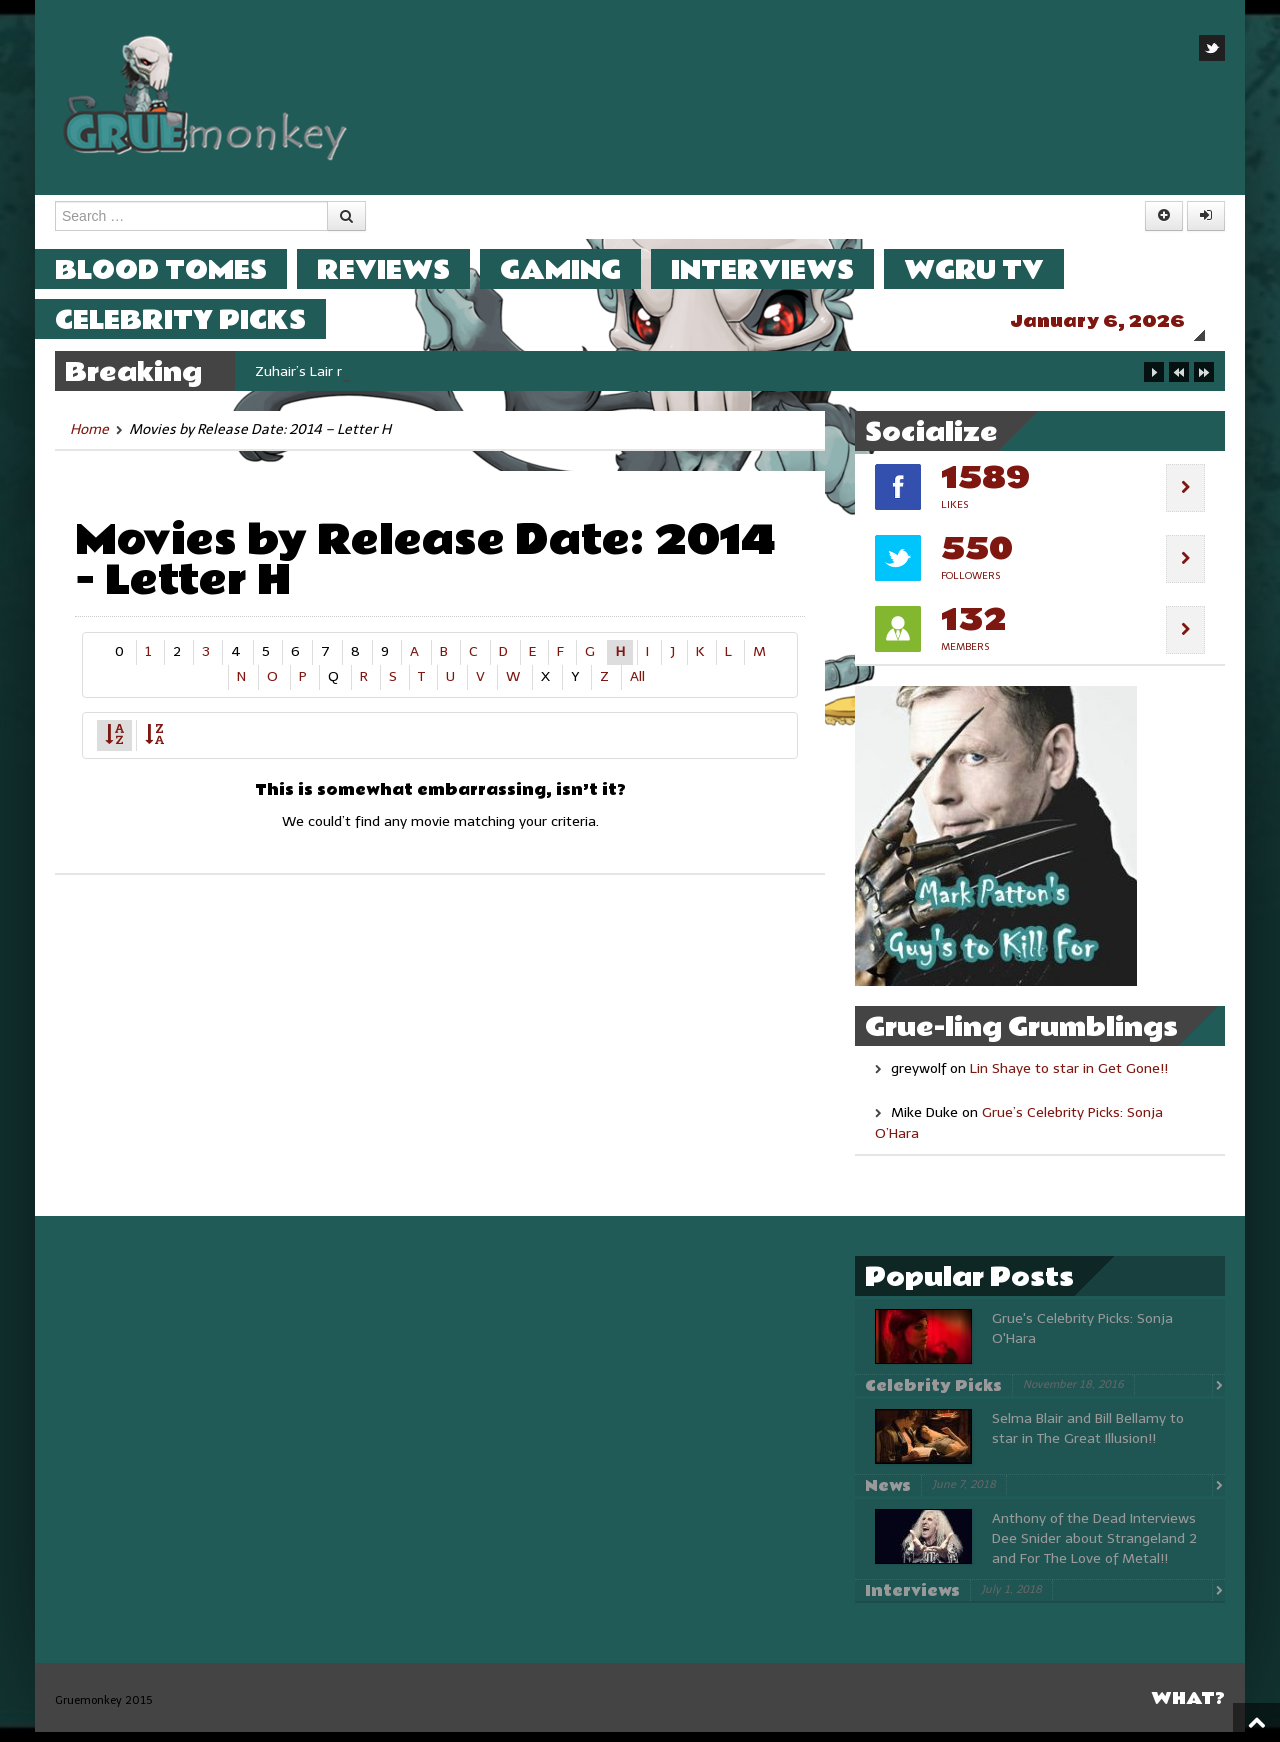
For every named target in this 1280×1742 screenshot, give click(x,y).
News (888, 1496)
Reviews (403, 269)
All (637, 686)
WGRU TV (994, 269)
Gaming (580, 269)
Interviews (782, 269)
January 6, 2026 (1117, 321)
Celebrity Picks (200, 319)
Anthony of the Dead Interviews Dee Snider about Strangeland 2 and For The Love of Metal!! (1094, 1548)
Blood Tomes (181, 269)
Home (89, 439)
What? (1188, 1708)
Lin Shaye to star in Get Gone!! (1069, 1078)
